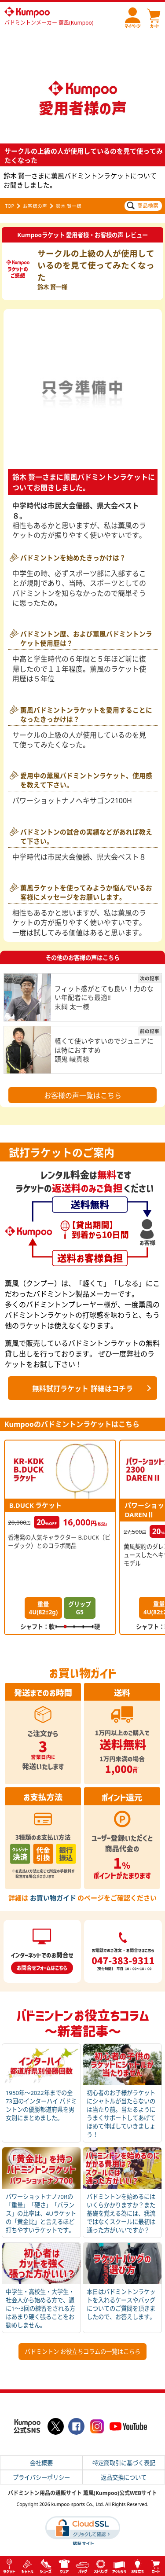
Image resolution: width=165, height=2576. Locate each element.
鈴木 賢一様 (68, 206)
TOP (9, 206)
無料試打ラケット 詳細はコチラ (82, 1389)
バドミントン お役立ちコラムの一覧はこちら (82, 2352)
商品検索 (142, 206)
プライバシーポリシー (41, 2478)
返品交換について (124, 2478)
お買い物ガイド (53, 1898)
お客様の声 (35, 206)
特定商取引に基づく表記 (123, 2463)
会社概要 (41, 2463)
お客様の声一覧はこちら (82, 1095)
